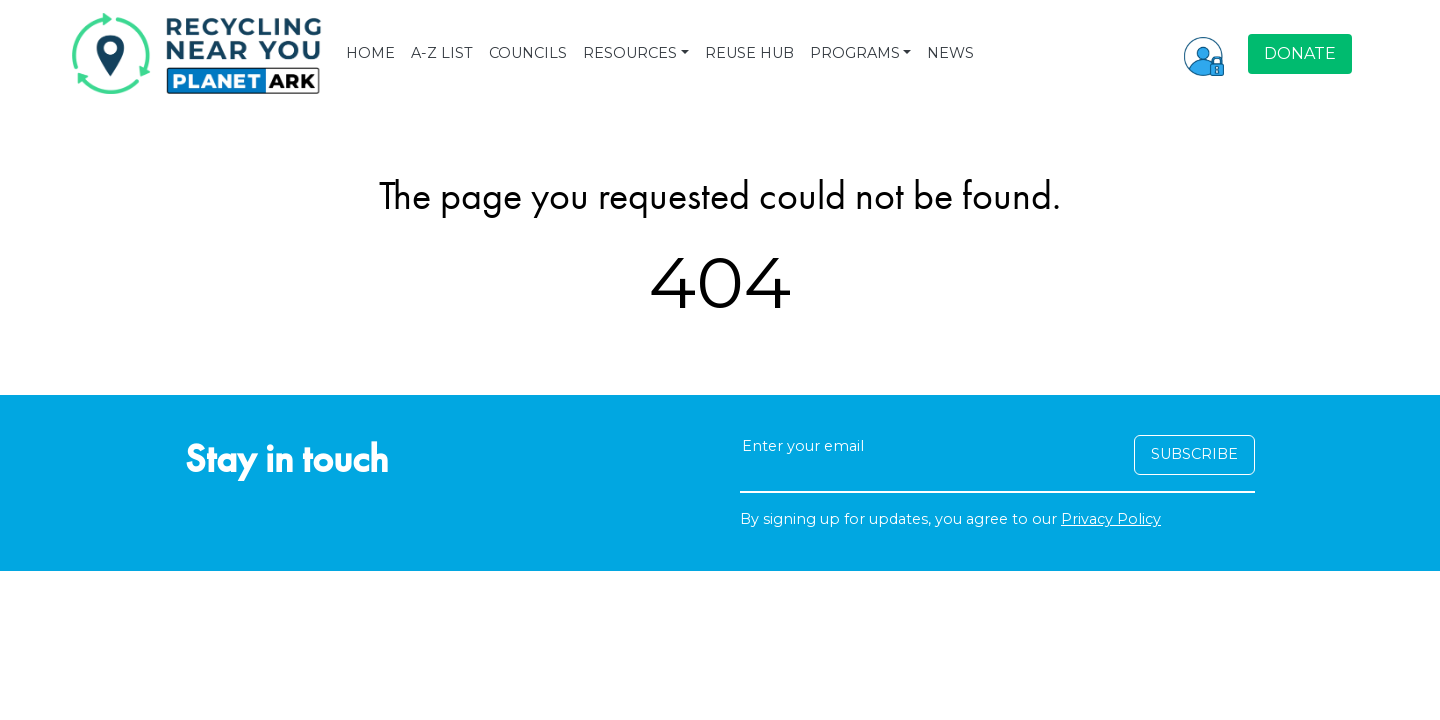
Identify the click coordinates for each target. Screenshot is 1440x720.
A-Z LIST (442, 53)
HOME (370, 53)
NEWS (950, 53)
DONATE (1300, 53)
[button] (1204, 54)
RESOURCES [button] (630, 53)
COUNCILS (528, 53)
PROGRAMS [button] (855, 53)
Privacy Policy (1111, 519)
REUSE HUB (749, 53)
